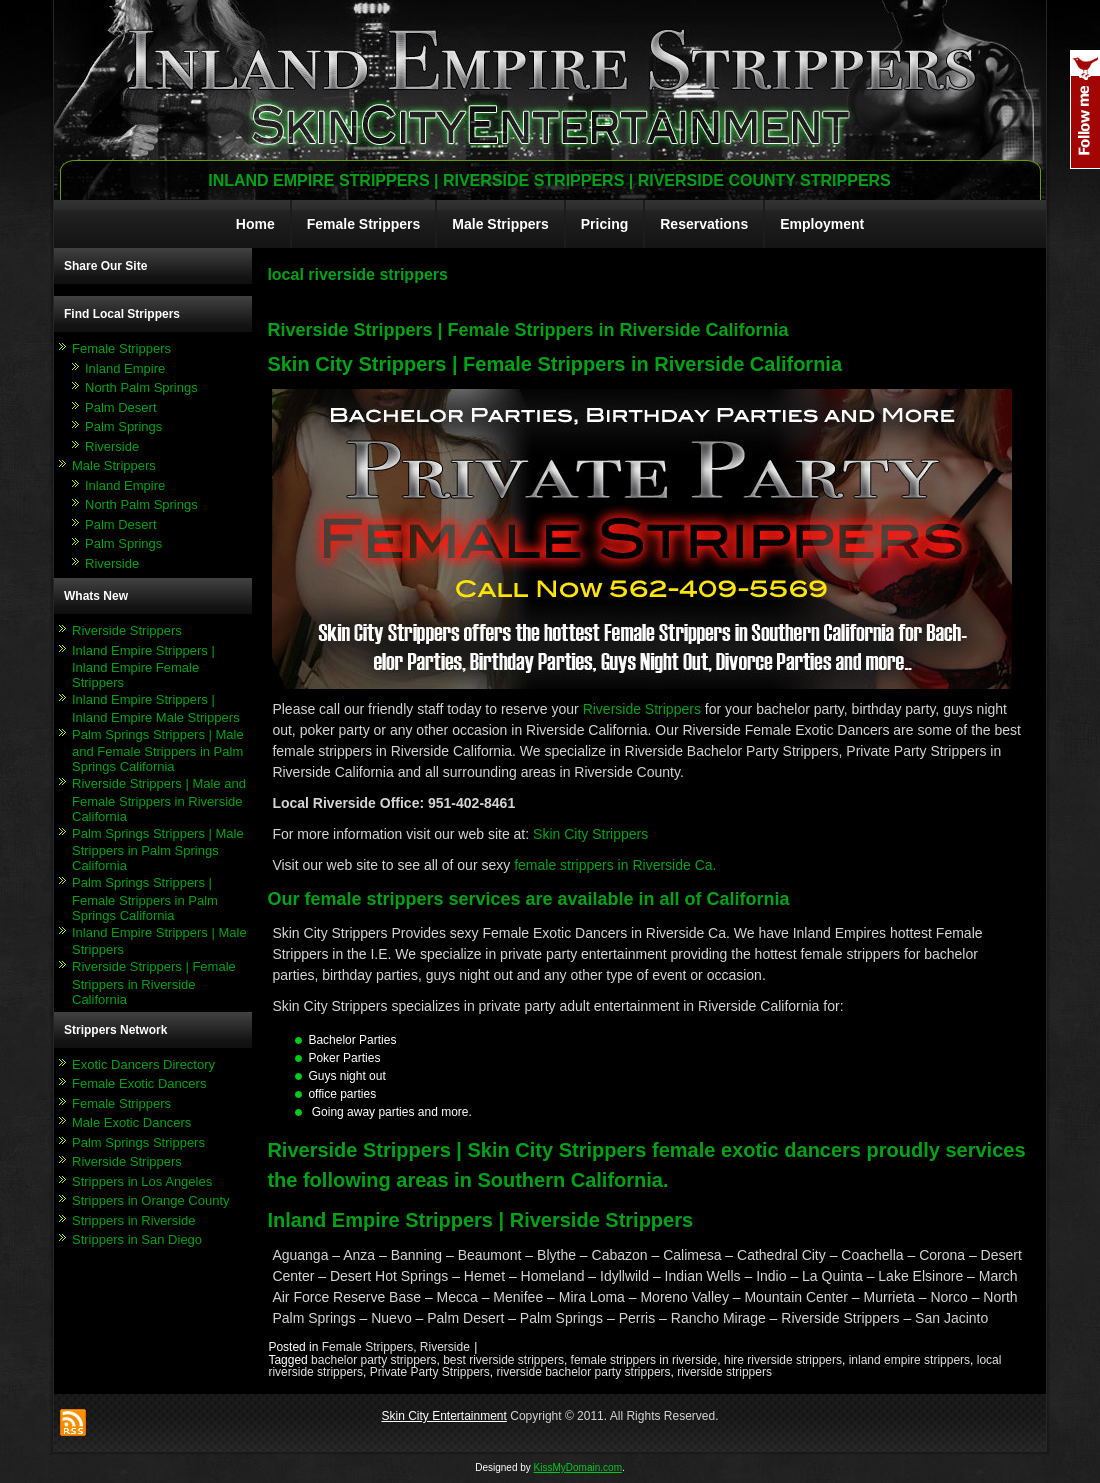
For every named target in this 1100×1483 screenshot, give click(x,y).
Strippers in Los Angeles (142, 1181)
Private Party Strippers (430, 1372)
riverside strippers (724, 1372)
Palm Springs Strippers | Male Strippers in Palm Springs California (158, 850)
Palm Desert (121, 407)
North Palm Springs (141, 387)
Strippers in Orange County (151, 1200)
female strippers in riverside (644, 1360)
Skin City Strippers (590, 834)
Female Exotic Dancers (139, 1083)
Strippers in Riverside (134, 1220)
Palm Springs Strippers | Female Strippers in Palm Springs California (145, 899)
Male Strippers (500, 224)
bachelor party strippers (373, 1360)
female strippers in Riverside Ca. (615, 865)
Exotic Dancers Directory (143, 1064)
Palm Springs (123, 426)
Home (255, 224)
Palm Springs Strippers (138, 1142)
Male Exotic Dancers (131, 1122)
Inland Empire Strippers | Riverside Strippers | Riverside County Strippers (549, 180)
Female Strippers (364, 224)
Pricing (604, 224)
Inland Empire (125, 368)
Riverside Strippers (127, 630)
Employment (822, 224)
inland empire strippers (909, 1360)
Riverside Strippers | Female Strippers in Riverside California (154, 983)
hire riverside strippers (783, 1360)
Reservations (704, 224)
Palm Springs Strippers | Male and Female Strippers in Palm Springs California (158, 751)
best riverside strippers (503, 1360)
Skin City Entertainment (443, 1416)
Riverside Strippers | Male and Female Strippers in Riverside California (159, 800)
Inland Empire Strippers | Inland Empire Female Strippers (143, 667)
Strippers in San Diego (137, 1239)
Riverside (112, 446)
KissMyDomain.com (578, 1467)
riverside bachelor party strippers (583, 1372)
